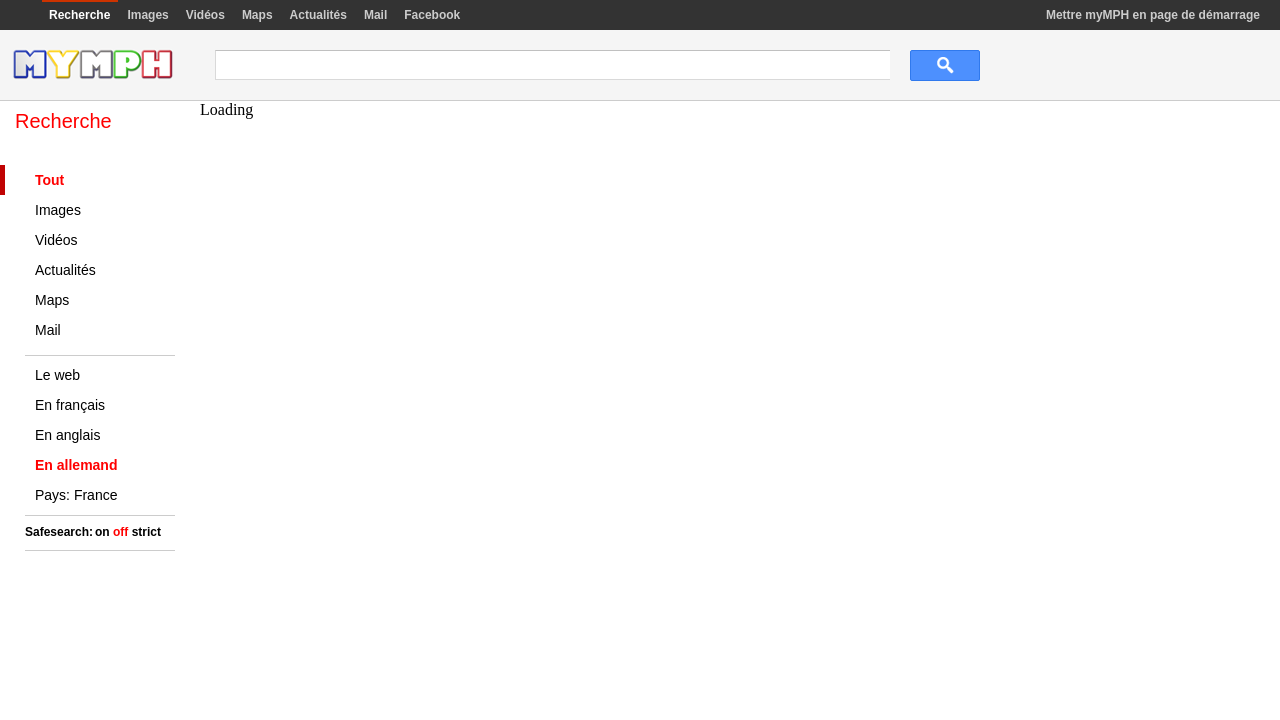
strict (146, 532)
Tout (49, 180)
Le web (57, 375)
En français (70, 405)
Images (147, 15)
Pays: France (76, 495)
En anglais (67, 435)
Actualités (318, 15)
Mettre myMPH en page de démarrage (1153, 15)
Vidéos (205, 15)
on (102, 532)
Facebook (432, 15)
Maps (257, 15)
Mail (375, 15)
